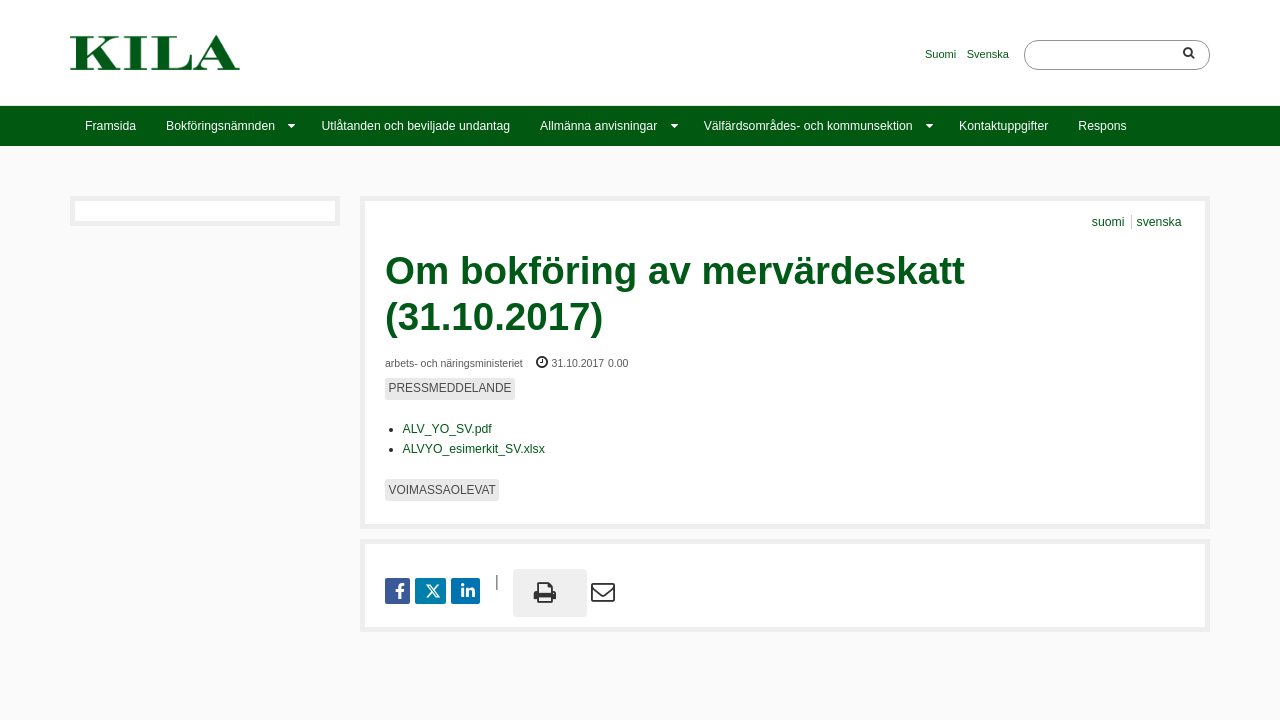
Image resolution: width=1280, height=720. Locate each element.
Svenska (988, 54)
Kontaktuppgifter (1003, 126)
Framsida (110, 126)
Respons (1102, 126)
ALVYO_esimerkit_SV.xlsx (474, 449)
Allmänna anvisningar (598, 126)
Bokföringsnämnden (220, 126)
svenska (1159, 222)
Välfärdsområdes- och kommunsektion (808, 126)
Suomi (940, 54)
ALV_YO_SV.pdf (447, 429)
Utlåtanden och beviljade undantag (415, 126)
